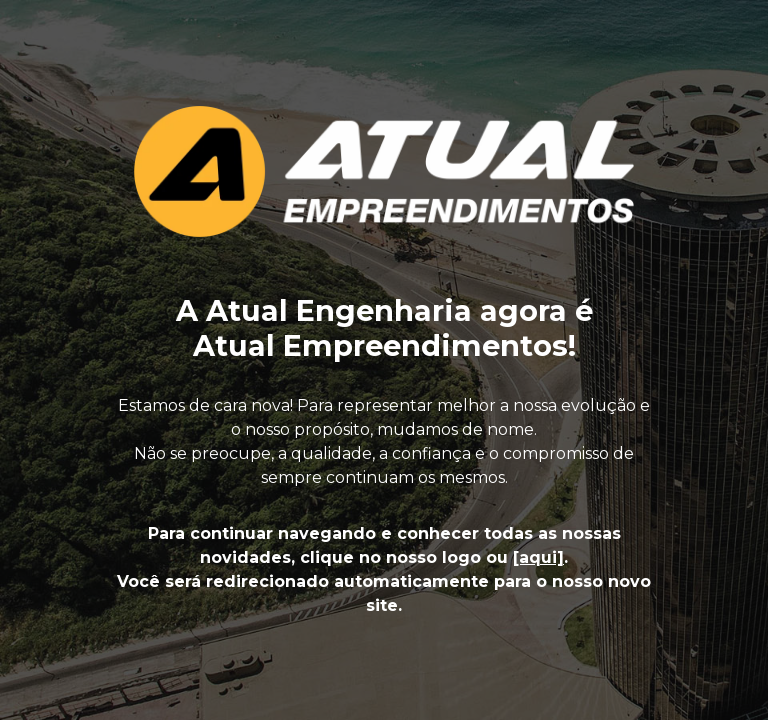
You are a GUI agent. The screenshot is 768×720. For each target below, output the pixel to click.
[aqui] (538, 557)
